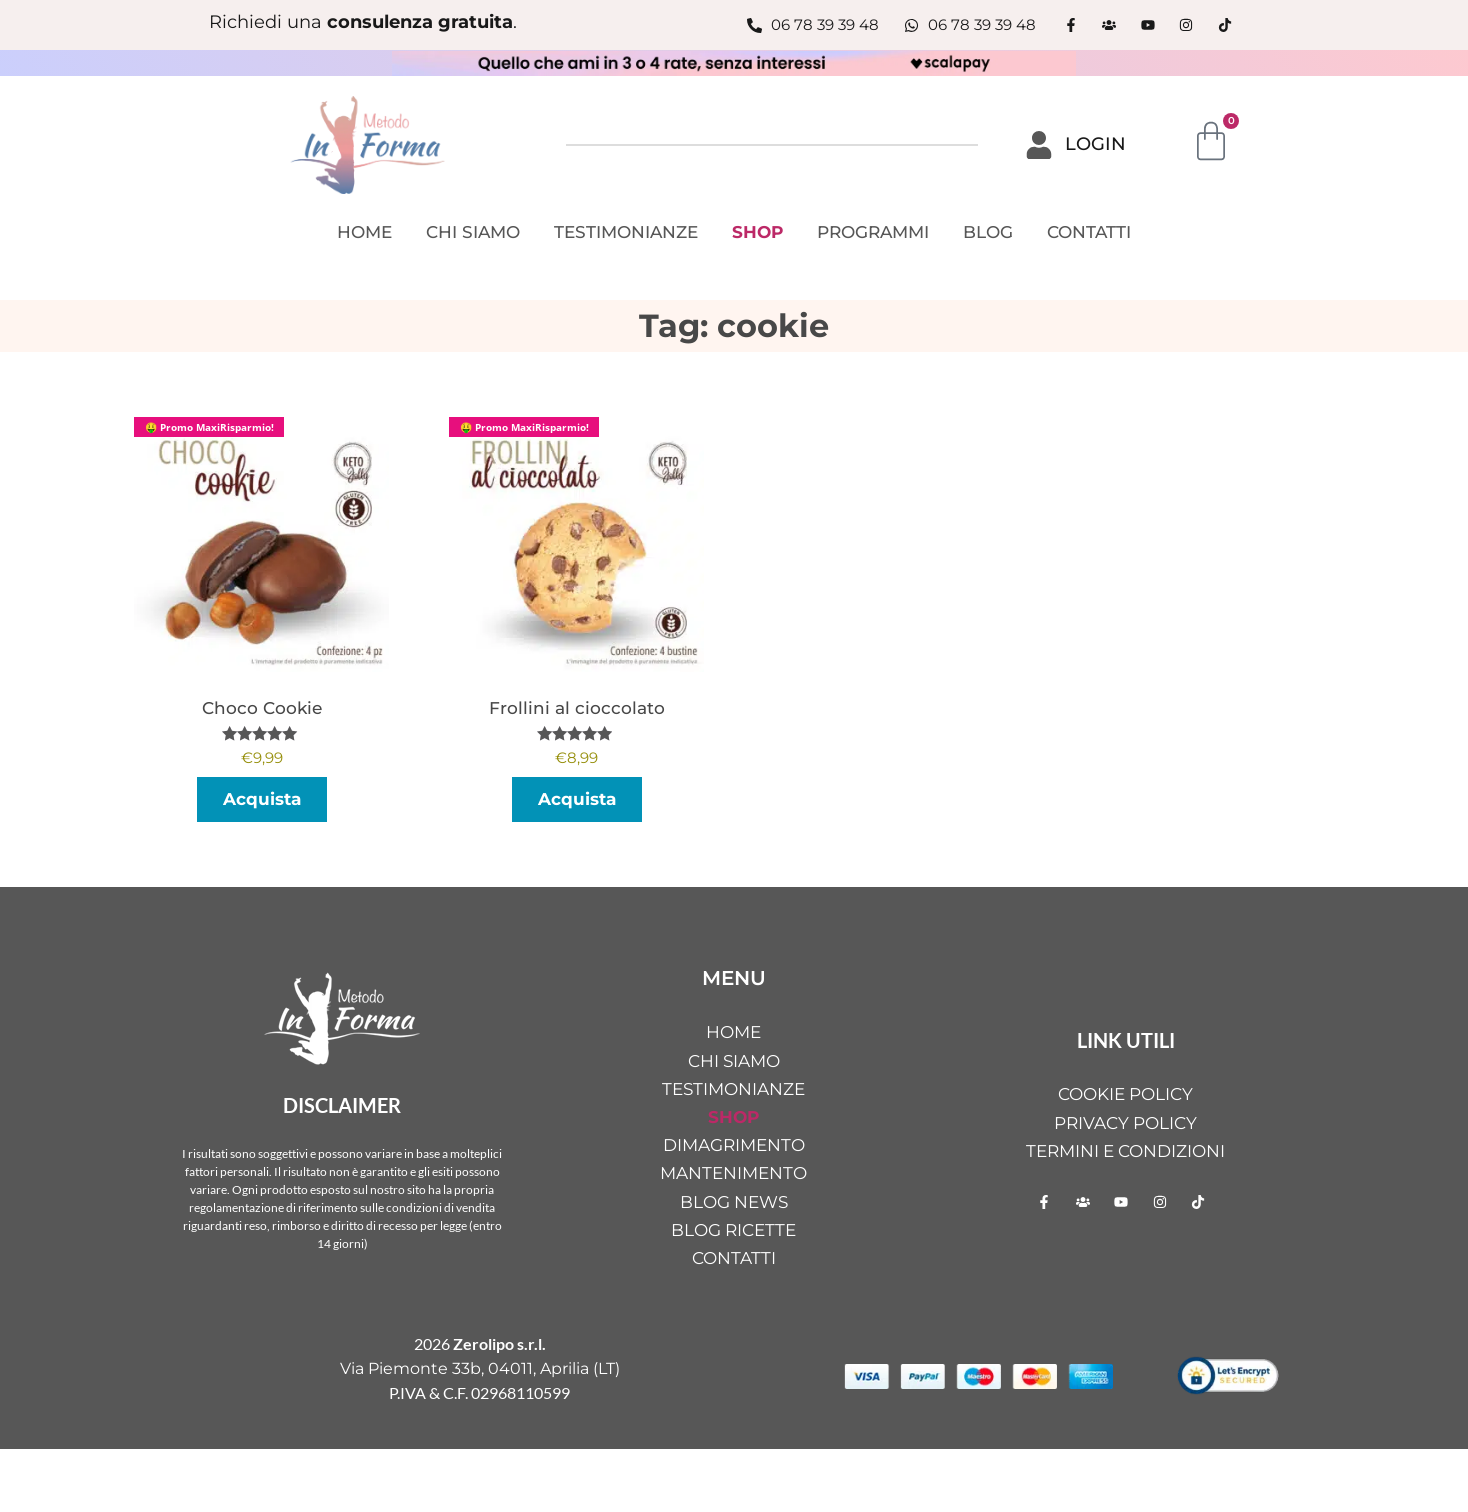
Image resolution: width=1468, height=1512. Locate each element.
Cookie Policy (1125, 1094)
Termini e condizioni (1125, 1151)
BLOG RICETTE (733, 1230)
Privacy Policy (1125, 1123)
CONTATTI (1089, 232)
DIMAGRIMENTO (734, 1145)
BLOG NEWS (734, 1202)
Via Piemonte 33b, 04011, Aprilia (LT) (480, 1368)
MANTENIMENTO (733, 1173)
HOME (364, 232)
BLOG (988, 232)
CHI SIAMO (473, 232)
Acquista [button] (262, 799)
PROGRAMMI (873, 232)
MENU (734, 978)
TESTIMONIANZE (626, 232)
